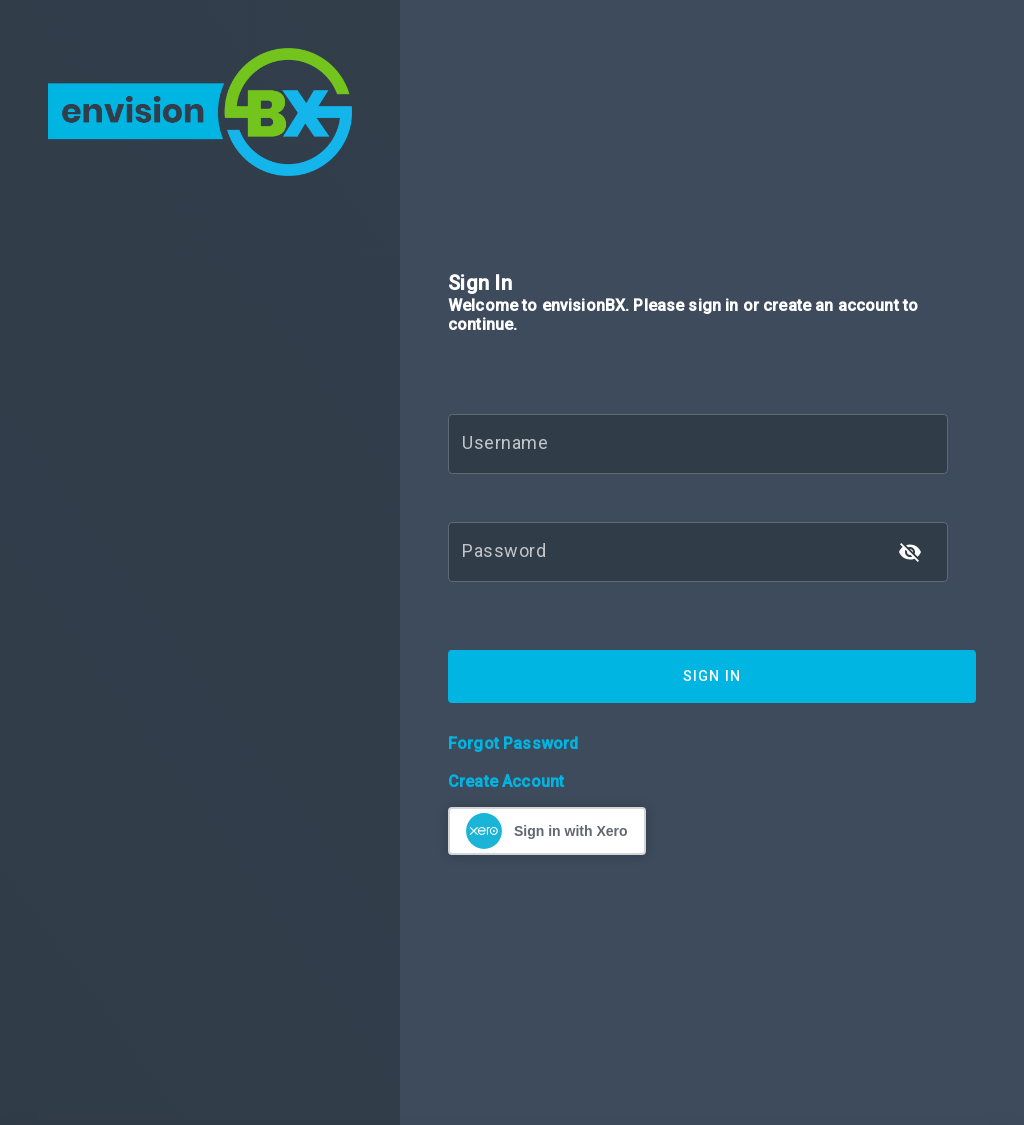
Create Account (506, 781)
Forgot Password (513, 743)
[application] (1018, 1120)
